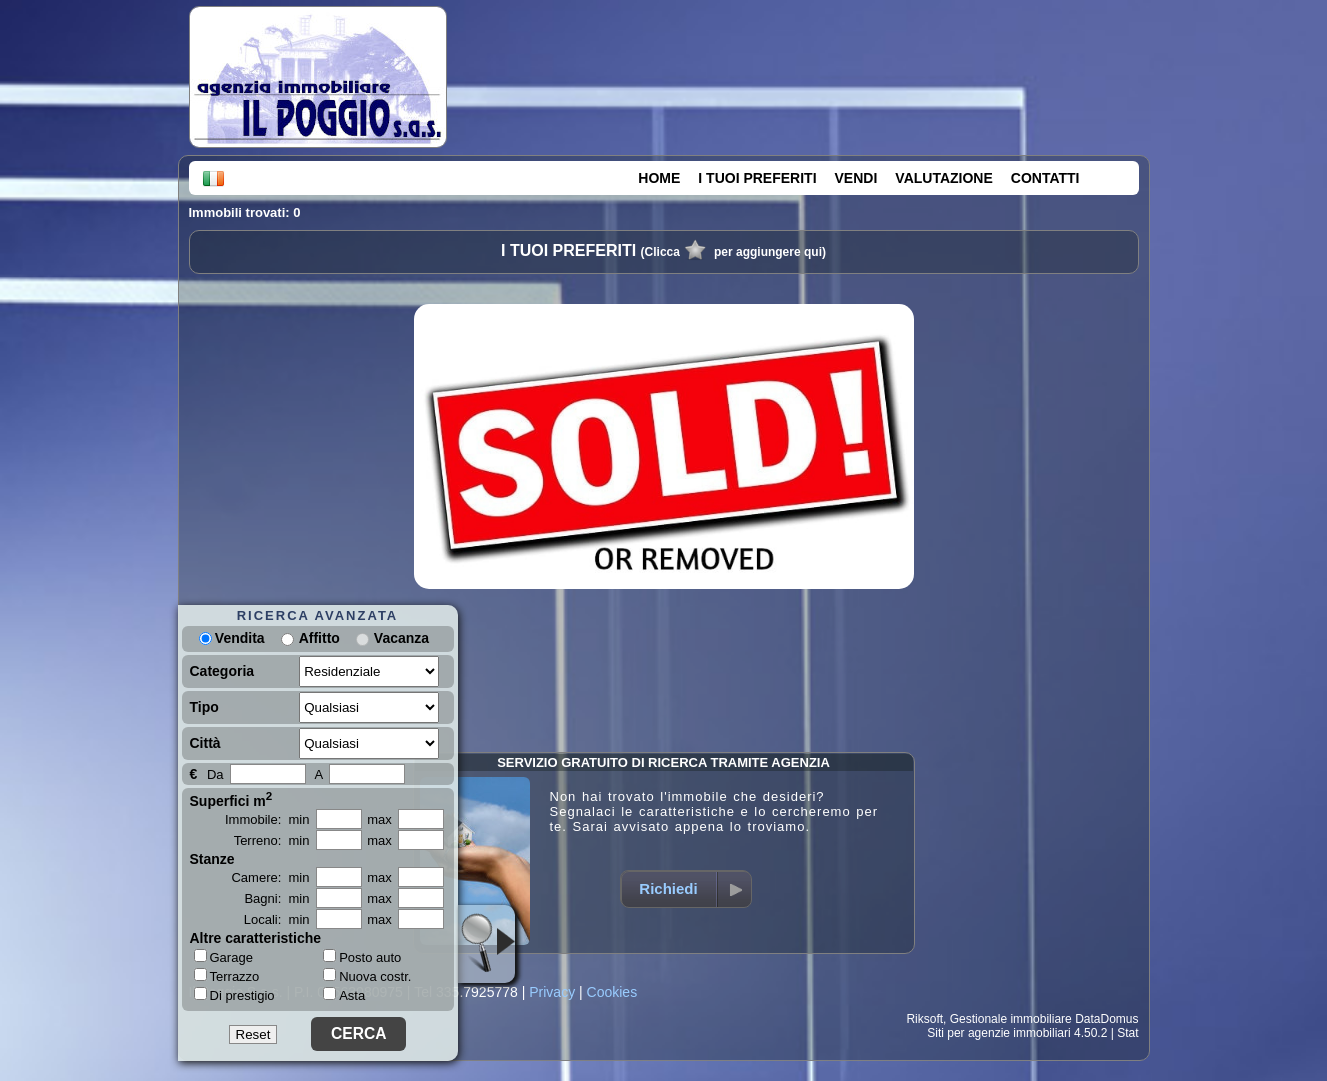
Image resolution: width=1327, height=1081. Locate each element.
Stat (1127, 1033)
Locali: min (277, 919)
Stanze (212, 859)
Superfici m (231, 799)
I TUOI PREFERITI (757, 178)
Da (215, 774)
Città (205, 743)
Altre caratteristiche (256, 938)
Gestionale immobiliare (1011, 1019)
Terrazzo (227, 976)
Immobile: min (267, 819)
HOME (659, 178)
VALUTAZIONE (943, 178)
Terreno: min (272, 840)
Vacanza (401, 638)
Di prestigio (234, 995)
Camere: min (270, 877)
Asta (344, 995)
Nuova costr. (367, 976)
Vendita (232, 638)
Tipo (204, 707)
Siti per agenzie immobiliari (998, 1033)
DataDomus (1106, 1019)
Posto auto (362, 957)
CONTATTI (1045, 178)
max (379, 819)
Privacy (552, 992)
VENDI (856, 178)
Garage (223, 957)
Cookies (612, 992)
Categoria (222, 671)
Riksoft (924, 1019)
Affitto (319, 638)
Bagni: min (276, 898)
